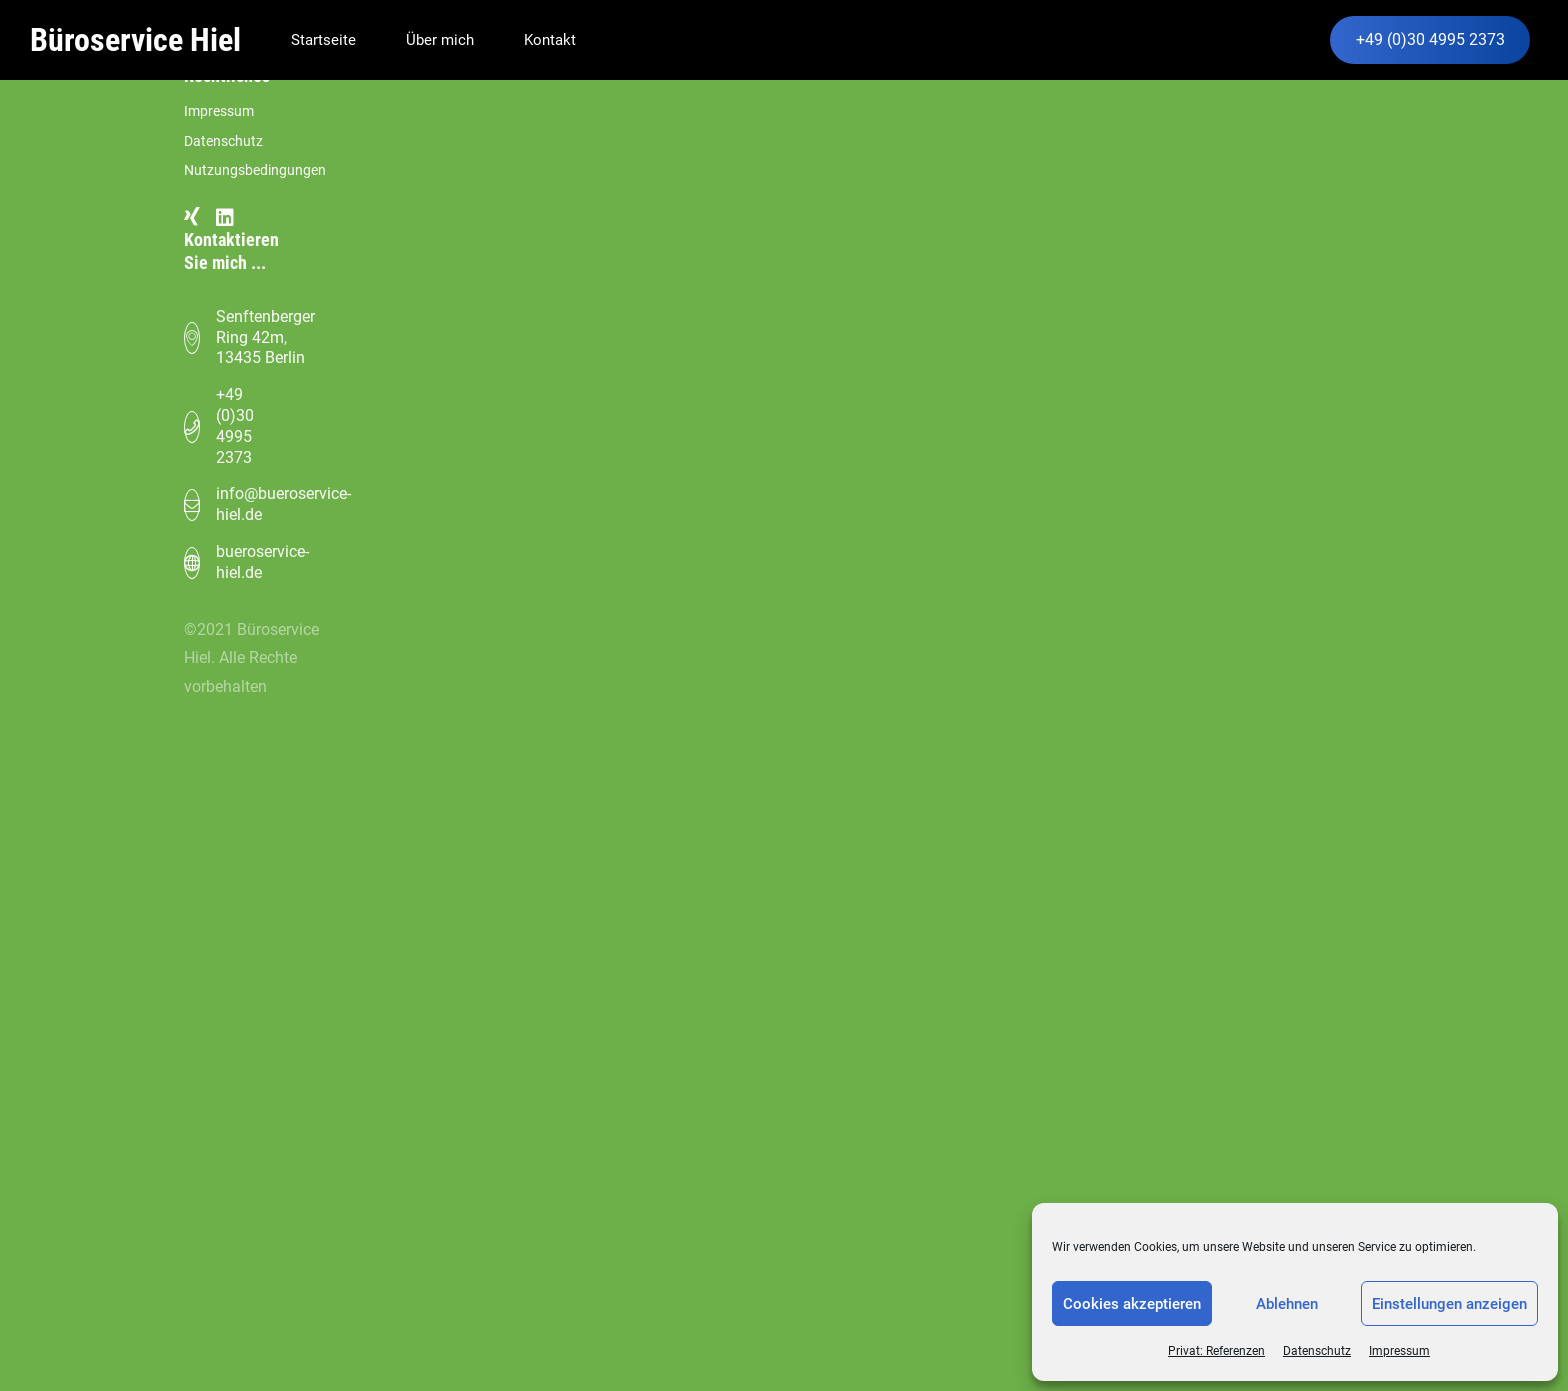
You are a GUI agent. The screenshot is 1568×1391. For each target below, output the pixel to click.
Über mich (440, 40)
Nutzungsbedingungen (255, 170)
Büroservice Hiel (135, 40)
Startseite (323, 40)
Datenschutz (1317, 1351)
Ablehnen (1287, 1304)
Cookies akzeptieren (1132, 1304)
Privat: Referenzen (1216, 1351)
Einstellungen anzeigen (1449, 1304)
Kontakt (550, 40)
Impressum (1399, 1351)
